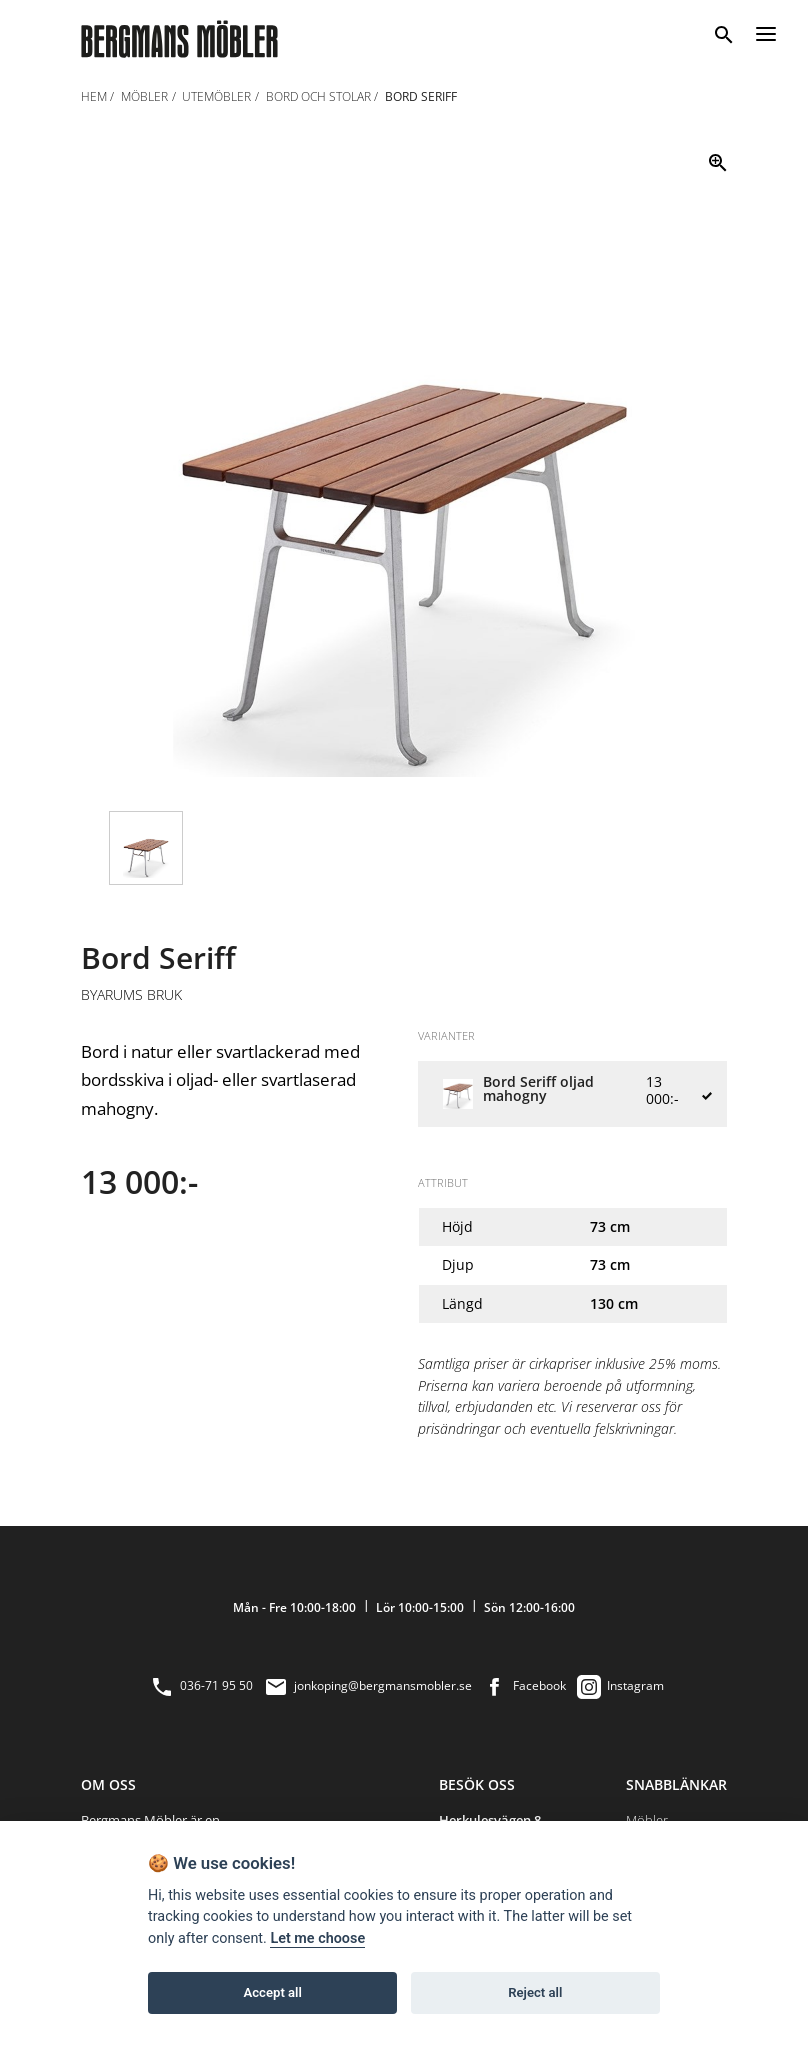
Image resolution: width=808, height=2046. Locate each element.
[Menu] (766, 31)
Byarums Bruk (131, 995)
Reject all (535, 1992)
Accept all (273, 1992)
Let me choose (317, 1938)
